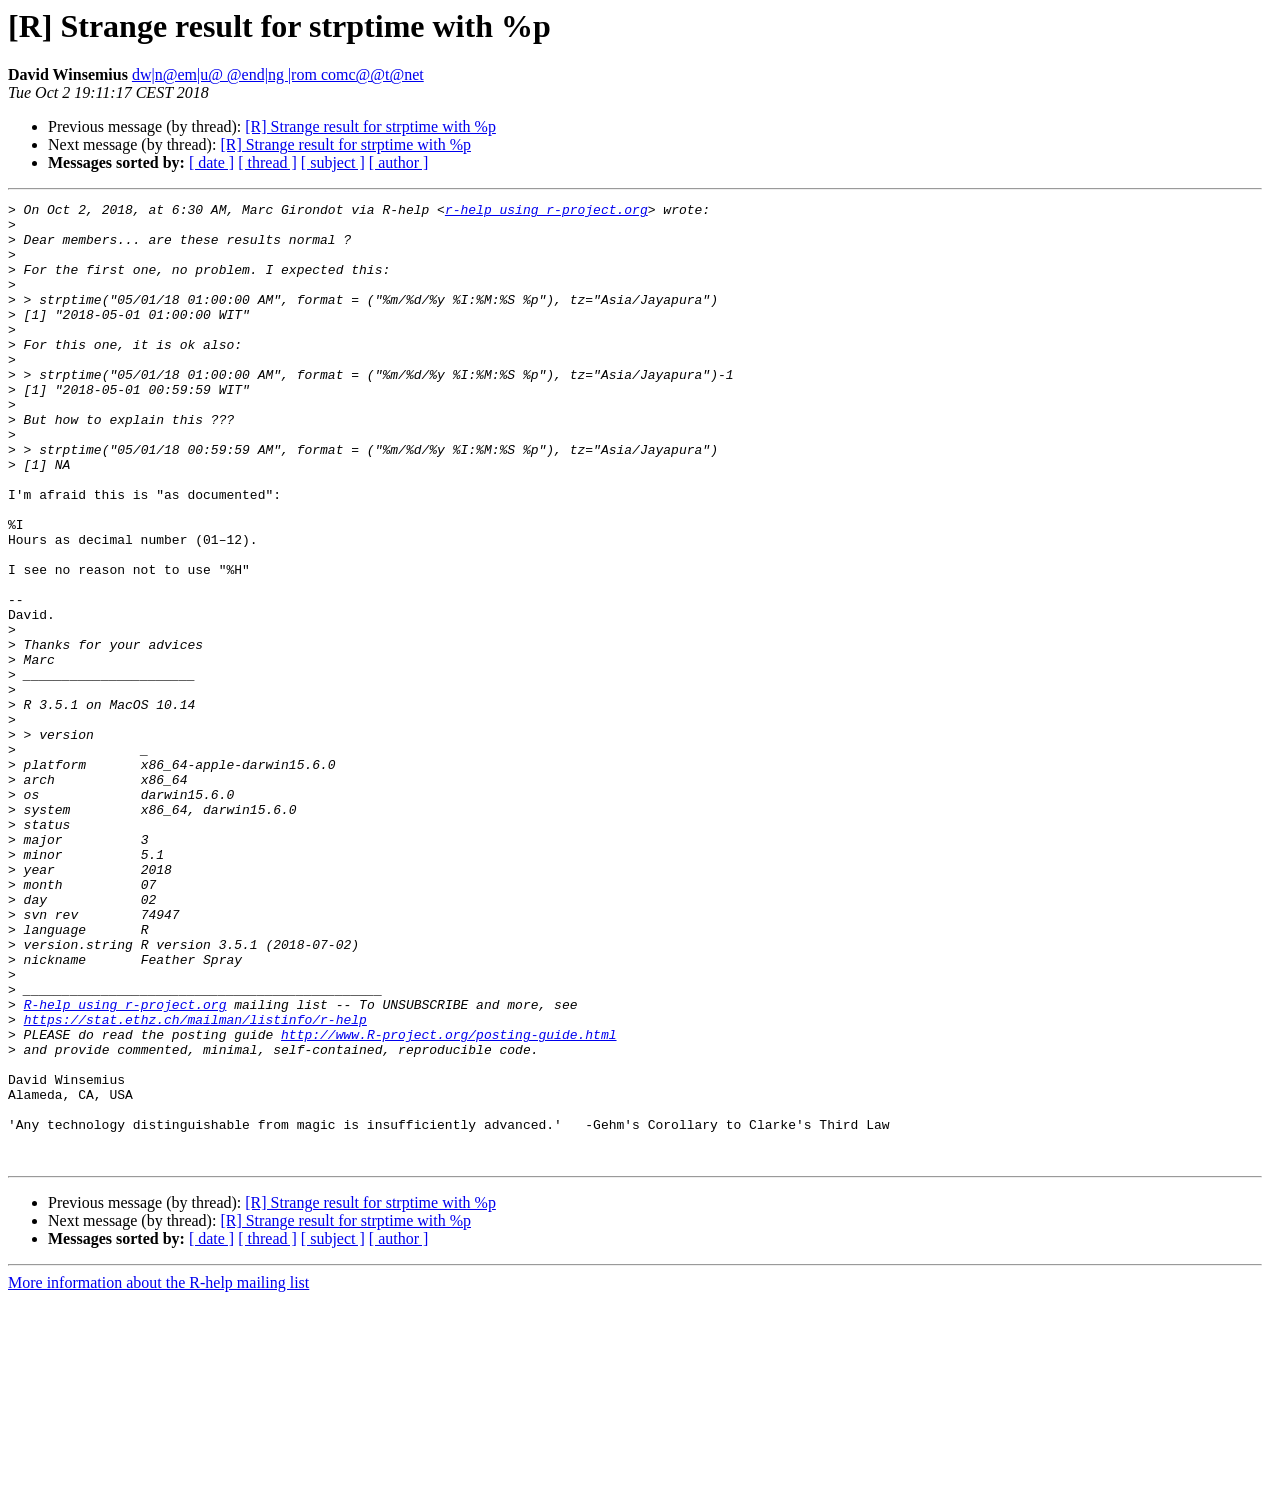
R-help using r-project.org (125, 1166)
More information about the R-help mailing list (158, 1474)
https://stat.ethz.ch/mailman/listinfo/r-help (195, 1184)
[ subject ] (333, 162)
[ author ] (399, 162)
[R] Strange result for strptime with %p (370, 126)
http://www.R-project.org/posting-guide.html (448, 1202)
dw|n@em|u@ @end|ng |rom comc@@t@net (278, 74)
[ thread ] (267, 162)
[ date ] (211, 162)
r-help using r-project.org (546, 212)
